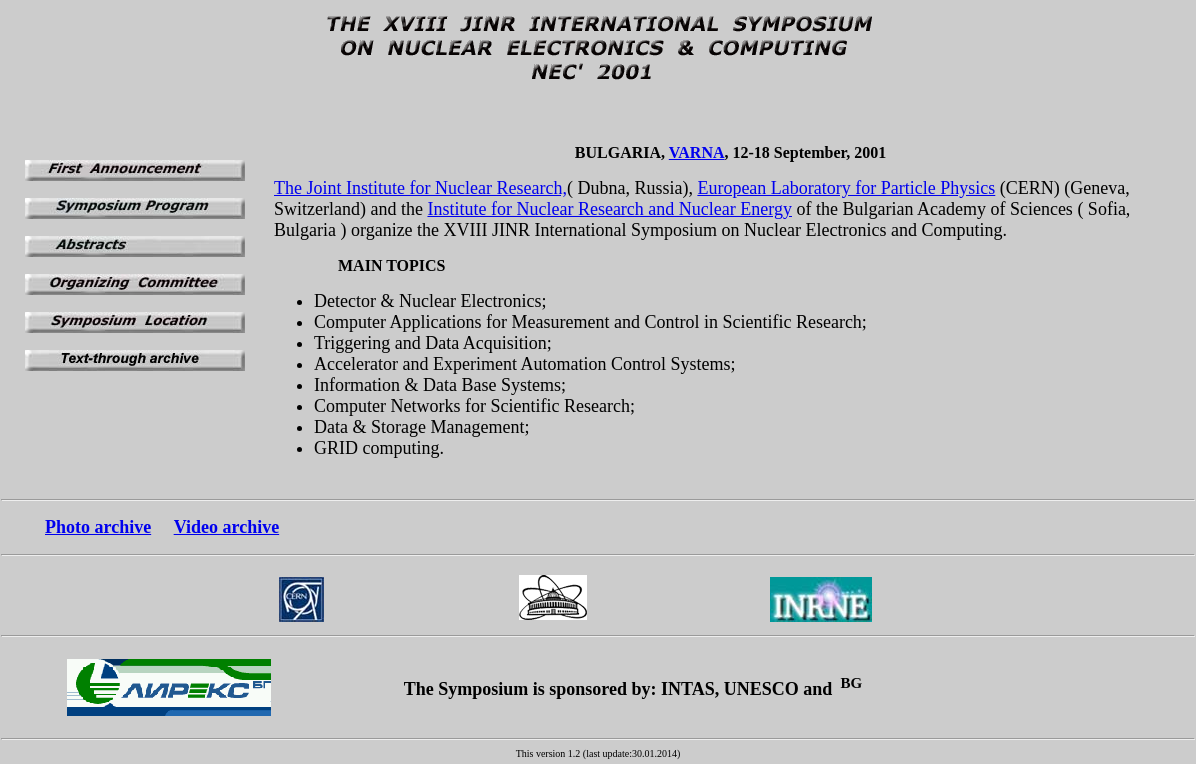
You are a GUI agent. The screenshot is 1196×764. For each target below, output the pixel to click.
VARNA (697, 152)
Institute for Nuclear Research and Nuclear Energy (609, 209)
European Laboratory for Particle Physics (846, 188)
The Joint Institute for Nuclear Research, (420, 188)
